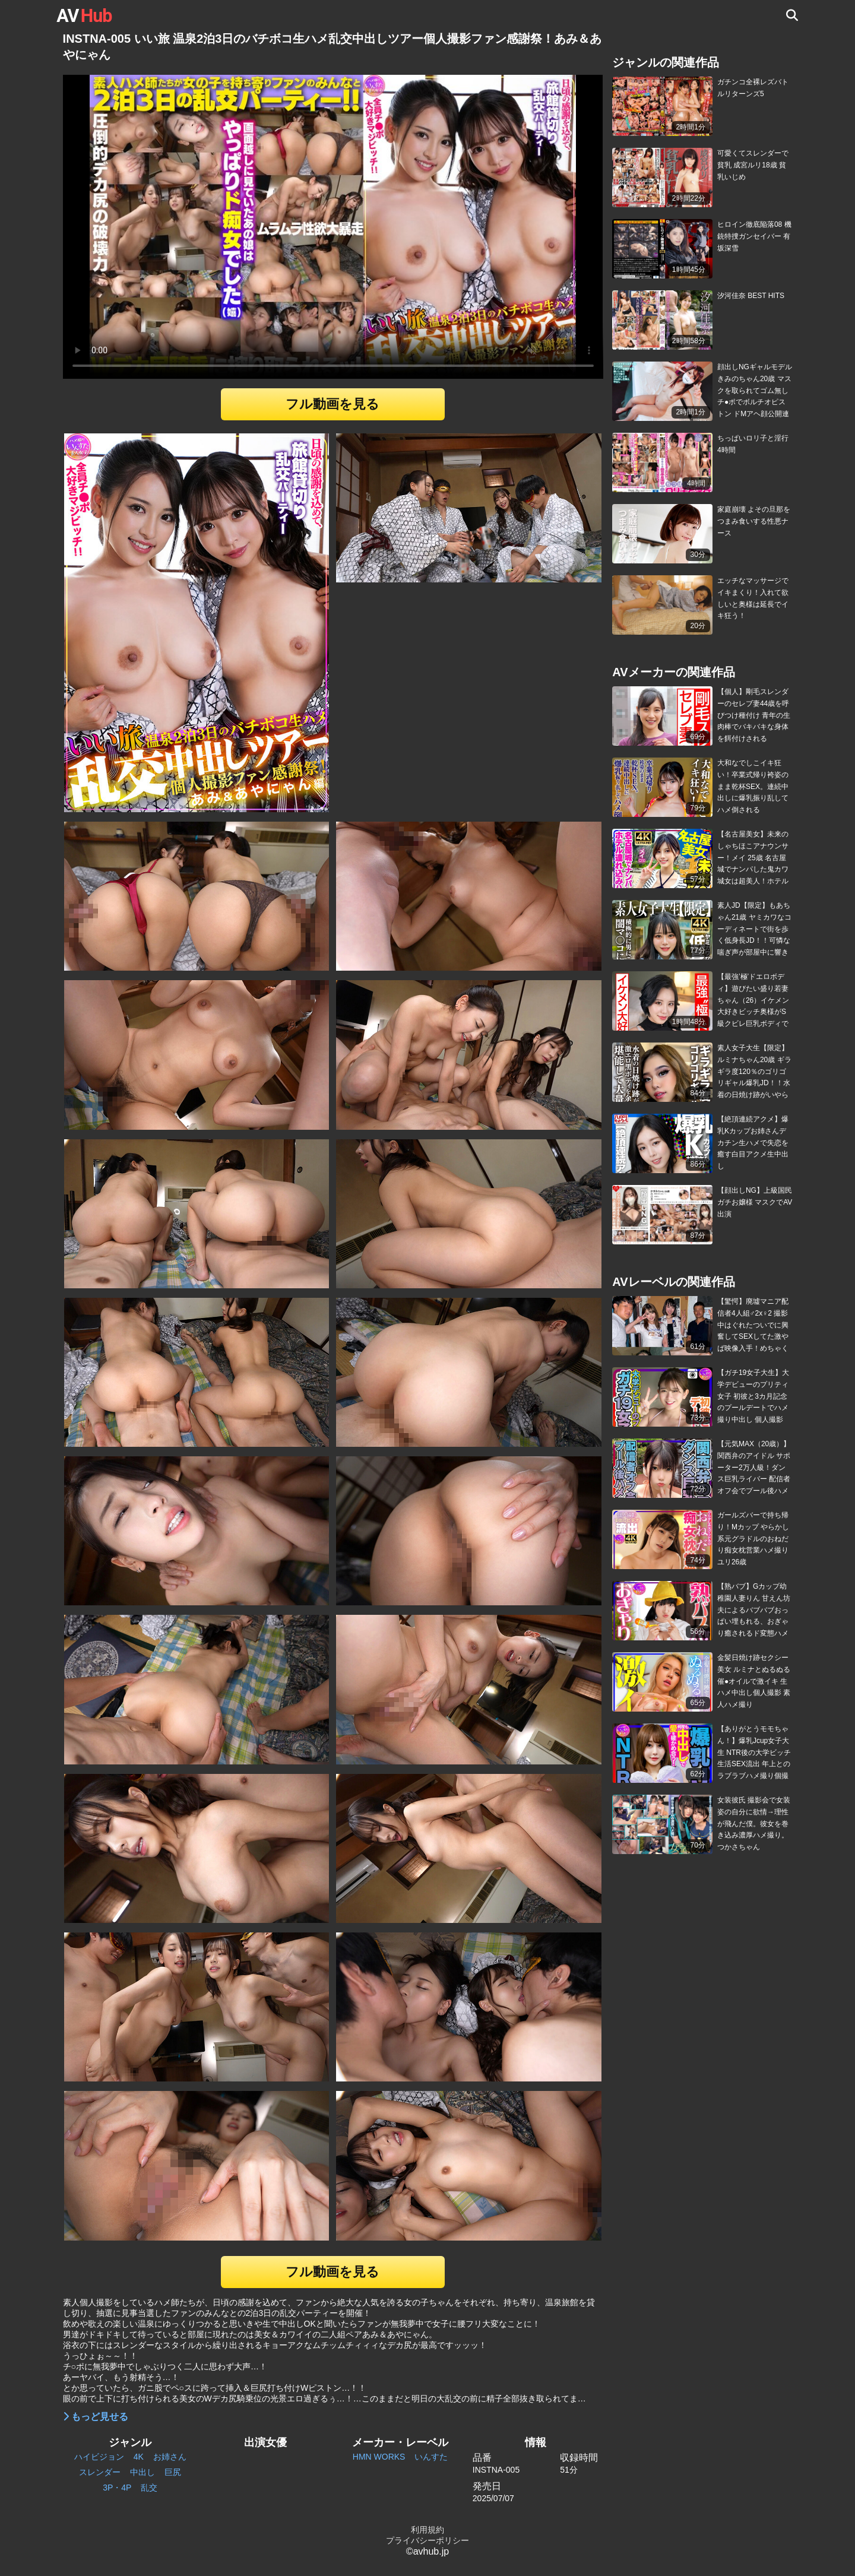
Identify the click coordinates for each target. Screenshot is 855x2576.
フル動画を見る (332, 404)
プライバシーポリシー (427, 2540)
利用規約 (427, 2529)
